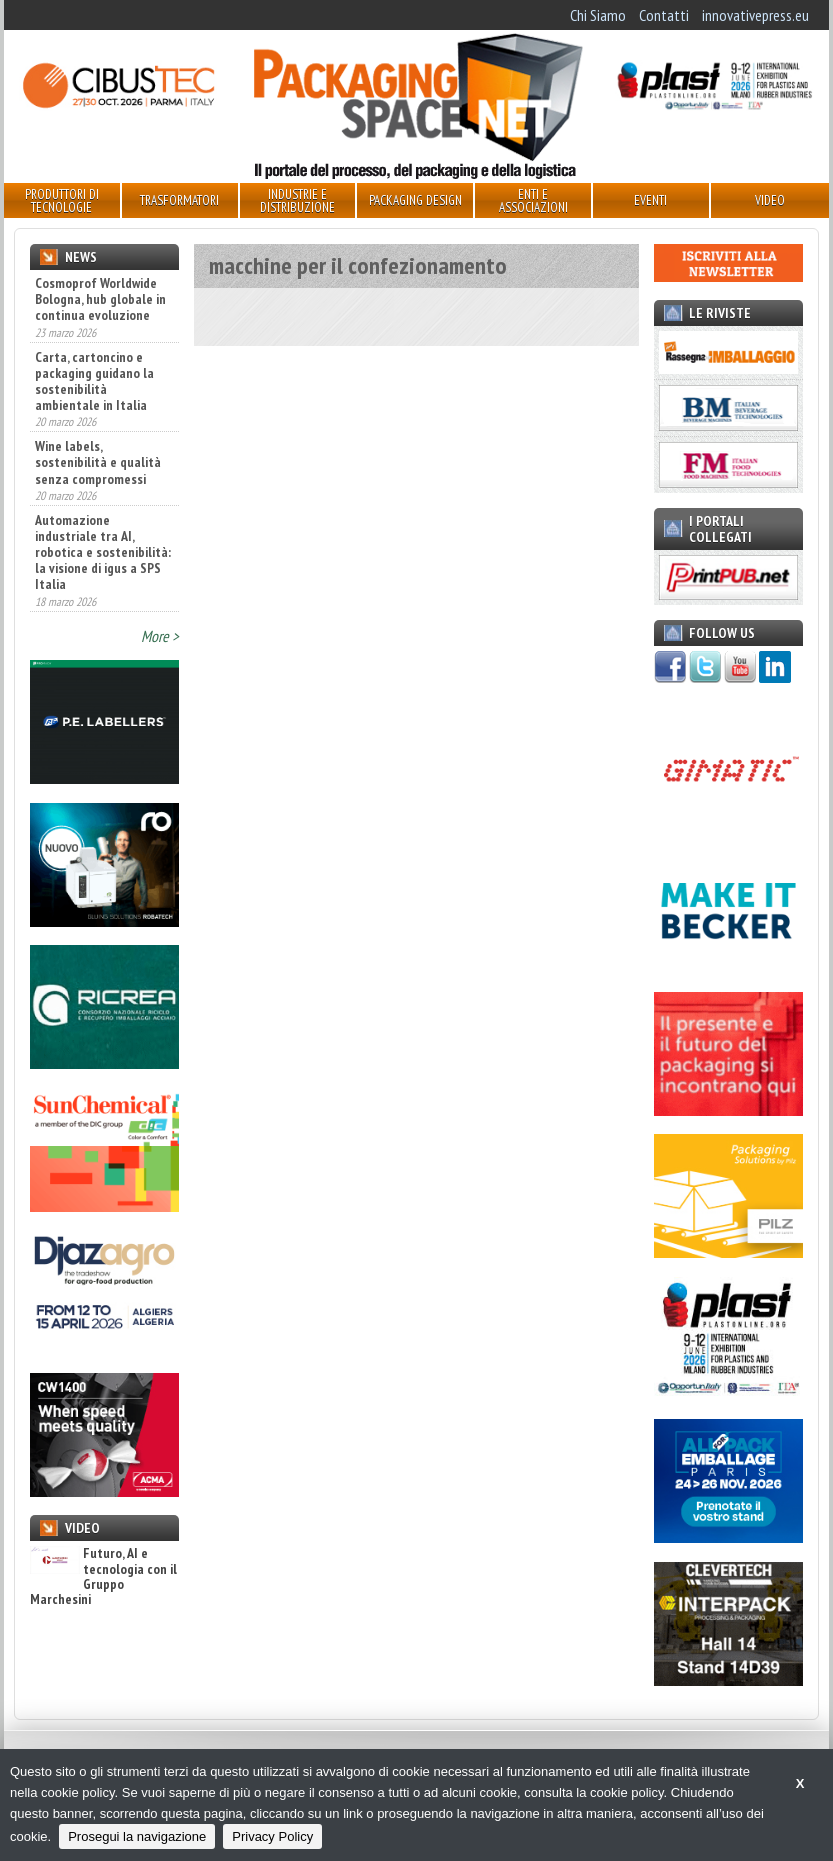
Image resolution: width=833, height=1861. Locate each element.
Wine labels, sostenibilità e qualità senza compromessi (98, 462)
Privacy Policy (272, 1836)
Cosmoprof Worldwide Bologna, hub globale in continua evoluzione (100, 299)
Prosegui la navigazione (137, 1836)
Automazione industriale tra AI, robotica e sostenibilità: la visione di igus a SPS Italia (103, 552)
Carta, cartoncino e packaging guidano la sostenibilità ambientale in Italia (94, 381)
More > (160, 636)
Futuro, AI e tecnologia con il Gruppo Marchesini (103, 1577)
